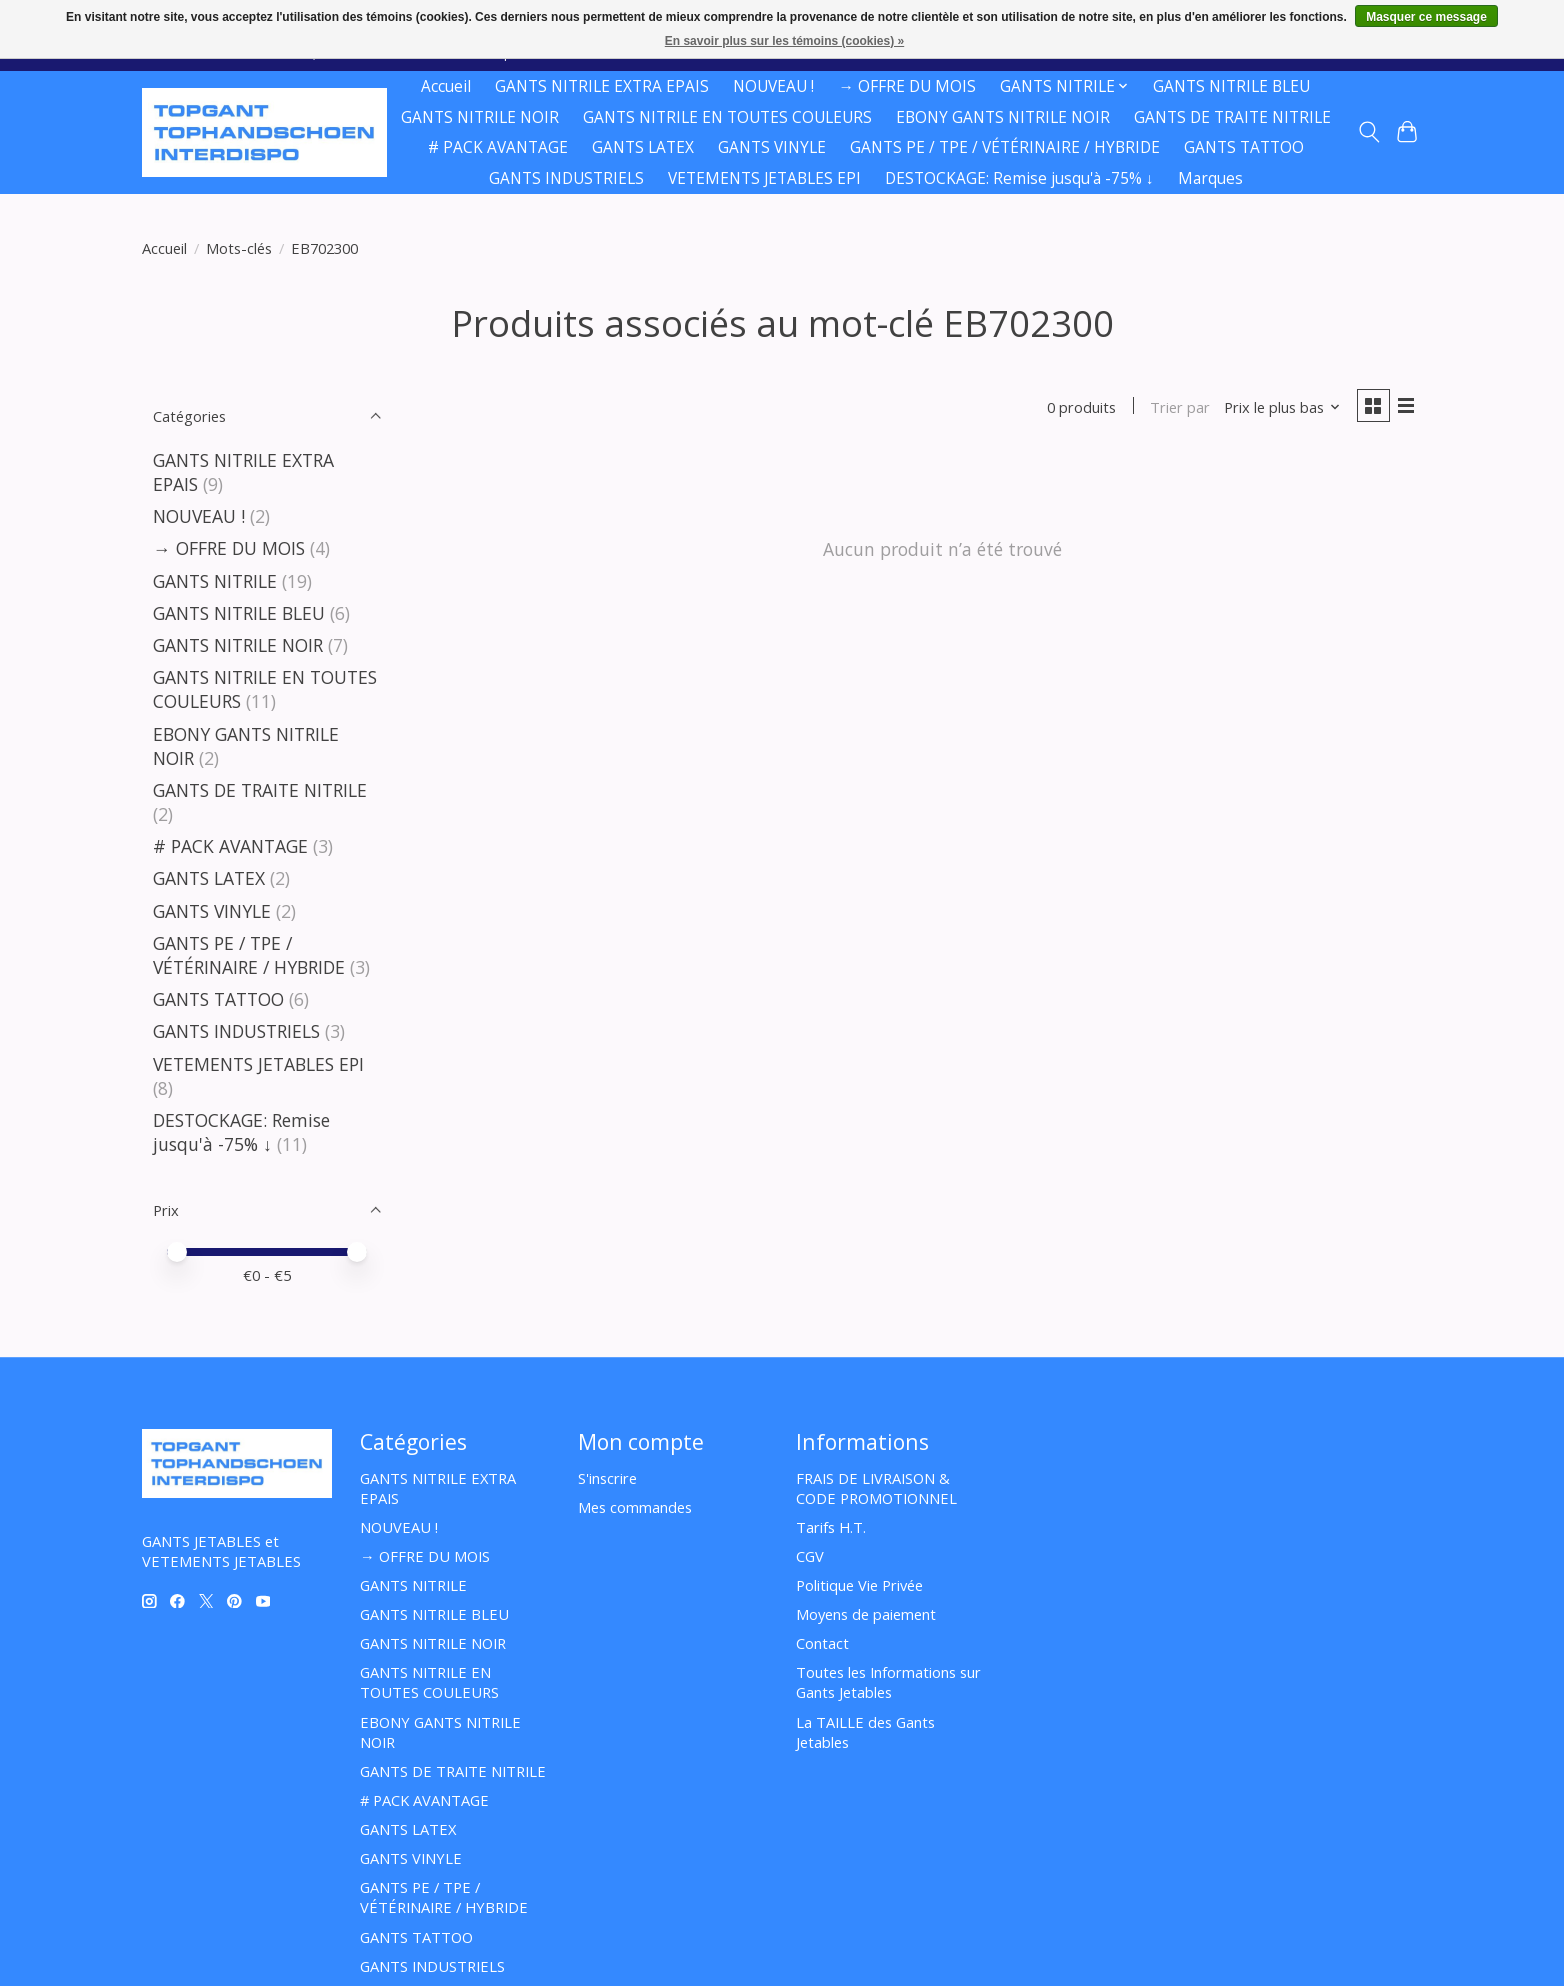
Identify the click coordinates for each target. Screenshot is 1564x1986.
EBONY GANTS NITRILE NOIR (1003, 117)
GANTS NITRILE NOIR (480, 117)
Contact (822, 1643)
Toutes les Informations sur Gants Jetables (888, 1682)
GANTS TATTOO (1244, 147)
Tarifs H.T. (831, 1527)
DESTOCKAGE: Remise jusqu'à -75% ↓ (1019, 178)
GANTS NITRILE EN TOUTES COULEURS (727, 117)
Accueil (446, 86)
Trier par (1176, 408)
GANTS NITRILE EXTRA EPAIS (602, 86)
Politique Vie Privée (859, 1585)
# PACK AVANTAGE (498, 147)
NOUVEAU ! (773, 86)
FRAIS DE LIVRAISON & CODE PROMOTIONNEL (876, 1488)
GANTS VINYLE (772, 147)
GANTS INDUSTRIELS (566, 178)
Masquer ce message (1426, 17)
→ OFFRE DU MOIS (906, 86)
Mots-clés (239, 248)
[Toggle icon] (1368, 132)
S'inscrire (607, 1478)
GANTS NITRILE (217, 581)
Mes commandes (635, 1507)
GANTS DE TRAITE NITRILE (1232, 117)
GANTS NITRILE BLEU (1231, 86)
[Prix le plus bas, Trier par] (1278, 408)
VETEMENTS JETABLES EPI (764, 178)
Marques (1210, 178)
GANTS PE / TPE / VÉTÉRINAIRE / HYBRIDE (1005, 147)
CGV (810, 1556)
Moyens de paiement (866, 1614)
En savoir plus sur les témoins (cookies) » (784, 41)
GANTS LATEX (643, 147)
